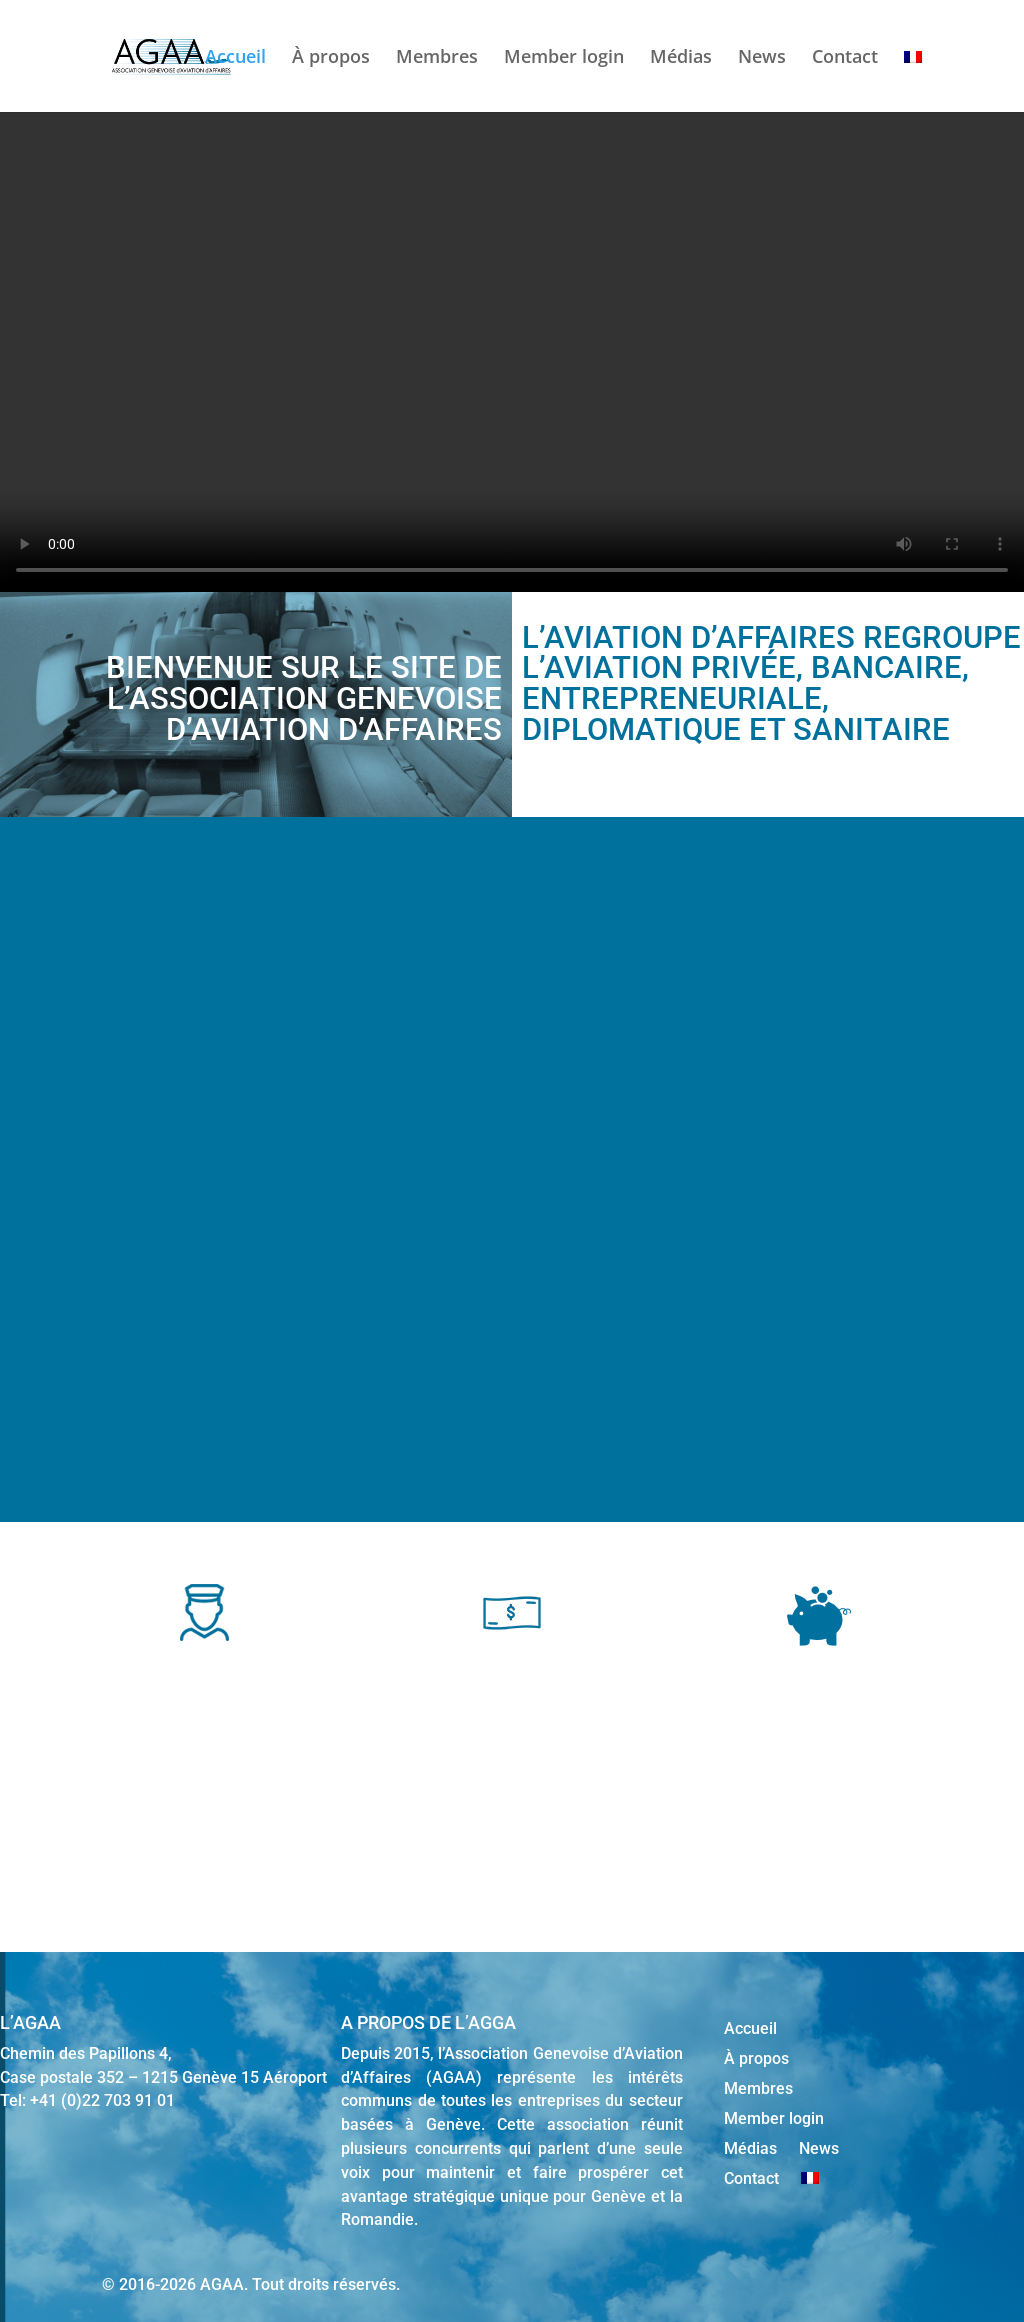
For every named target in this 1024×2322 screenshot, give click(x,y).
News (762, 58)
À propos (331, 58)
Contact (845, 58)
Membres (437, 58)
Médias (681, 58)
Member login (564, 58)
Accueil (235, 58)
